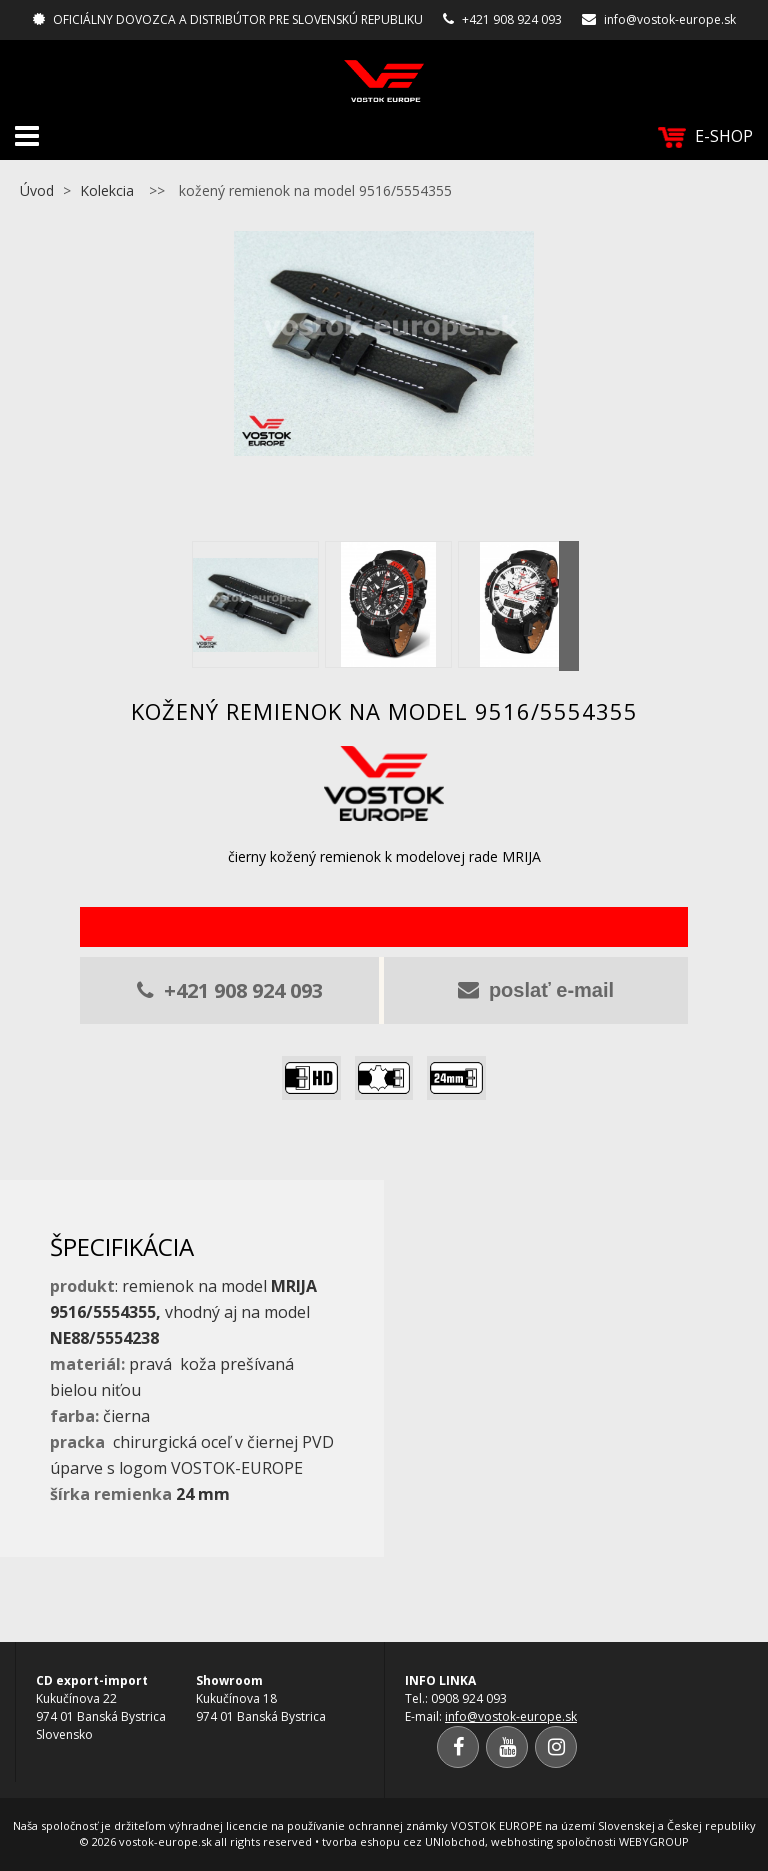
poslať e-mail (536, 990)
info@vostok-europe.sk (670, 19)
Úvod (37, 190)
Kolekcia (107, 190)
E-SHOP (705, 136)
